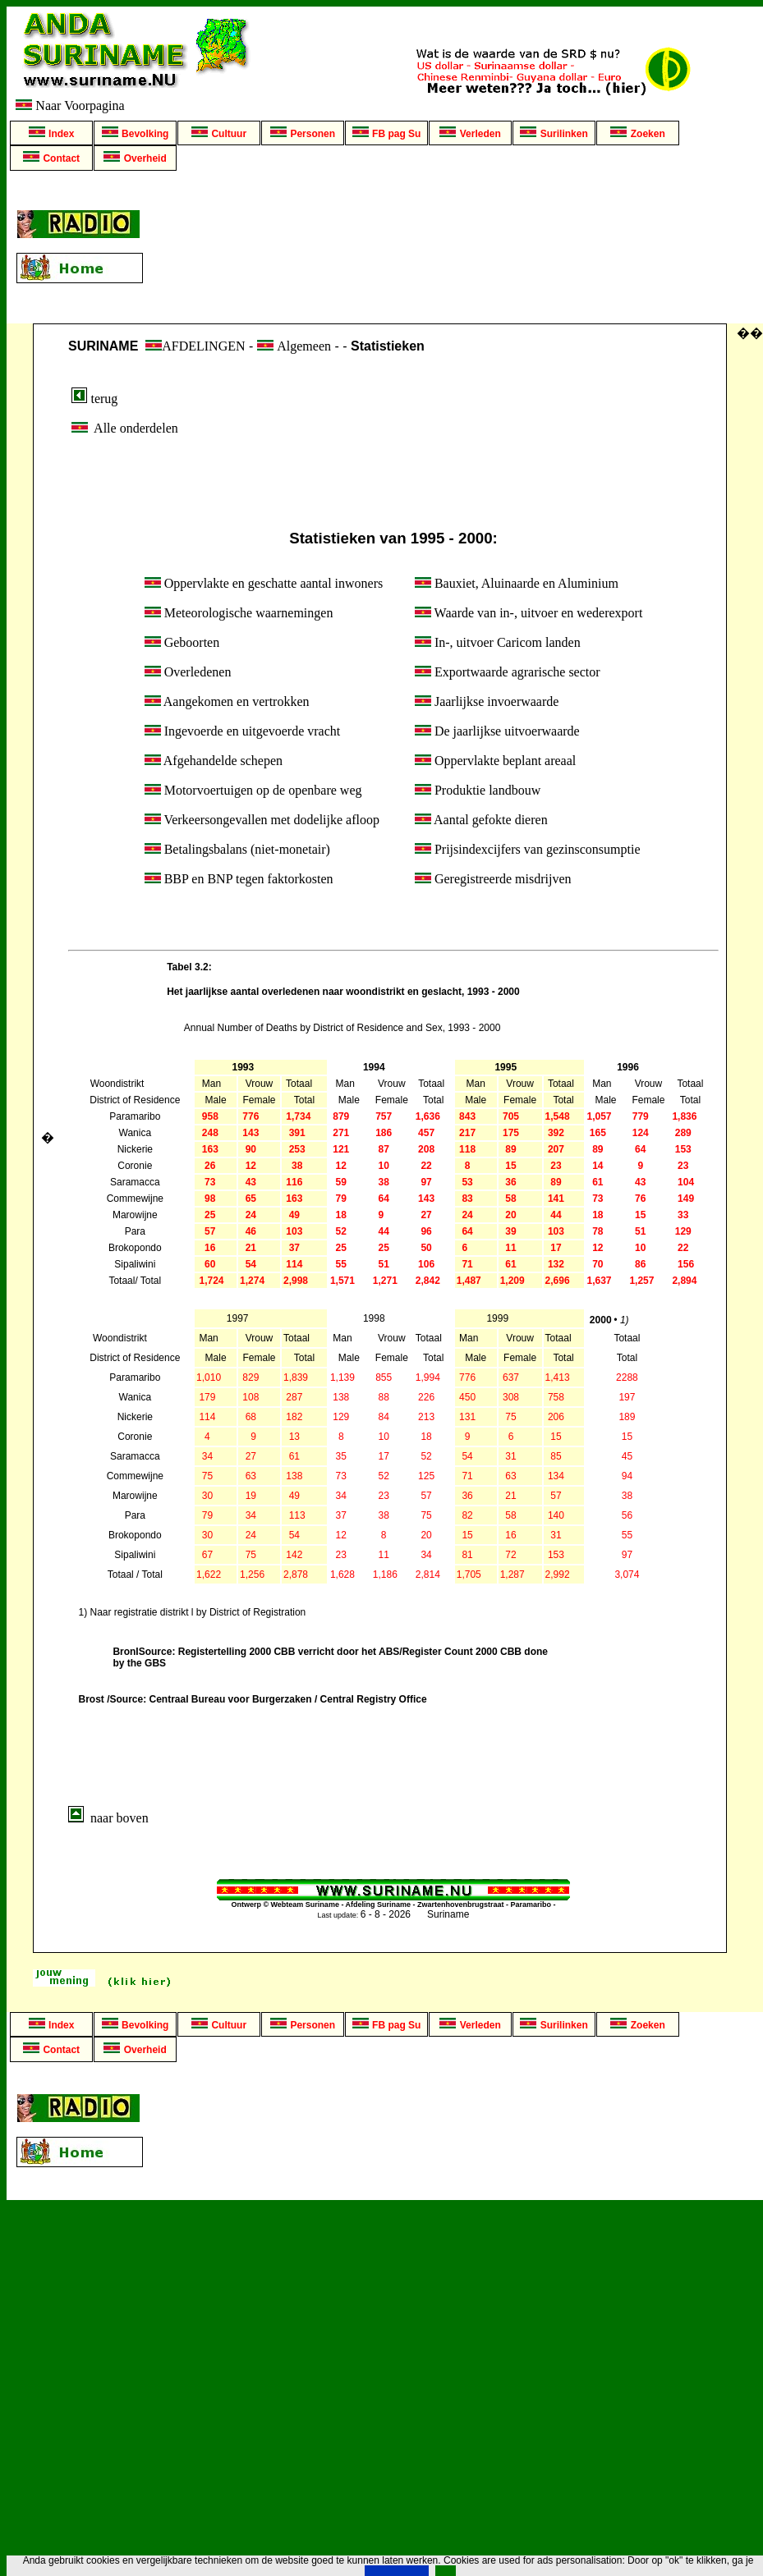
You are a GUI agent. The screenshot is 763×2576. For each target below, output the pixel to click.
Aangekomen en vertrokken (227, 701)
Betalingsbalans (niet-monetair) (237, 849)
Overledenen (188, 672)
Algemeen (304, 346)
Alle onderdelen (123, 428)
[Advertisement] (456, 247)
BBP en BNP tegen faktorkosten (239, 879)
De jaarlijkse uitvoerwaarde (497, 731)
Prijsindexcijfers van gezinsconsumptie (528, 849)
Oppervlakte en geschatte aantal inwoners (264, 583)
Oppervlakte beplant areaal (495, 761)
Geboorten (182, 642)
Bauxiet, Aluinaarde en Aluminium (516, 583)
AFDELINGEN (195, 346)
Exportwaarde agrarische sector (507, 672)
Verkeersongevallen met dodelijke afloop (262, 820)
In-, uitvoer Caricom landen (498, 642)
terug (94, 399)
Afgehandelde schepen (214, 761)
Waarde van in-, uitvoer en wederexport (528, 613)
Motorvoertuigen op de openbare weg (253, 790)
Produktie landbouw (477, 790)
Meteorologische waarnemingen (239, 613)
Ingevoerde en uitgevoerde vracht (243, 731)
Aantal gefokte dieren (481, 820)
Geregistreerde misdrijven (493, 879)
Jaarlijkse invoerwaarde (486, 701)
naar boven (108, 1818)
